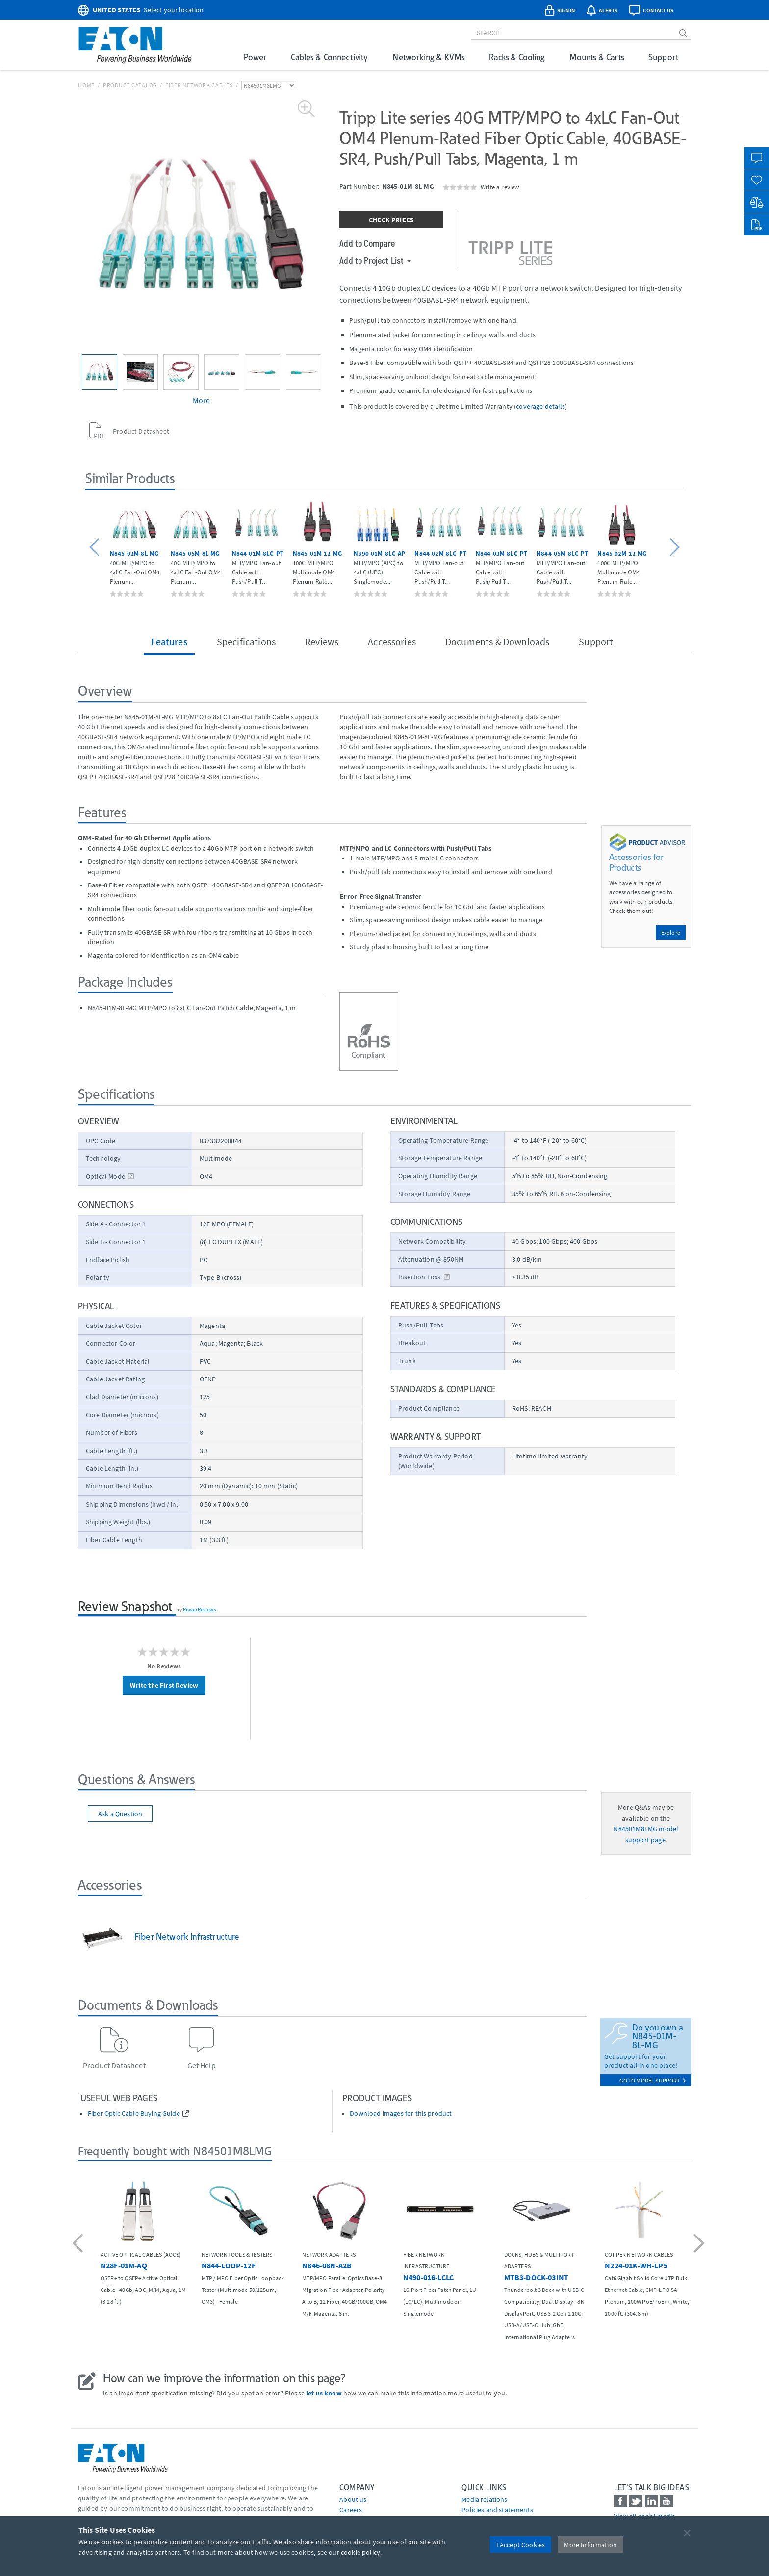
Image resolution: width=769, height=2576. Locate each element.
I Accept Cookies (520, 2544)
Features (169, 641)
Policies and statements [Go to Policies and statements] (497, 2509)
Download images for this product (401, 2113)
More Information (590, 2544)
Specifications (246, 641)
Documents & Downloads (497, 641)
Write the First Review (164, 1685)
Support (663, 57)
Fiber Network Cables (199, 85)
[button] (95, 547)
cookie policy (360, 2552)
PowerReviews (199, 1609)
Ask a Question (120, 1813)
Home (86, 85)
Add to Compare (367, 243)
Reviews (321, 641)
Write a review (500, 187)
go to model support (652, 2080)
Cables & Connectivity (329, 57)
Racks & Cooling (516, 57)
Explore (670, 932)
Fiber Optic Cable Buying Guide (134, 2113)
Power (255, 57)
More (201, 400)
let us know (324, 2393)
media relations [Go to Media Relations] (484, 2499)
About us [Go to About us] (352, 2499)
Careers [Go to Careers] (350, 2509)
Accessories (392, 641)
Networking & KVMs (428, 57)
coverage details (540, 406)
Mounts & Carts (596, 57)
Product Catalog (130, 85)
